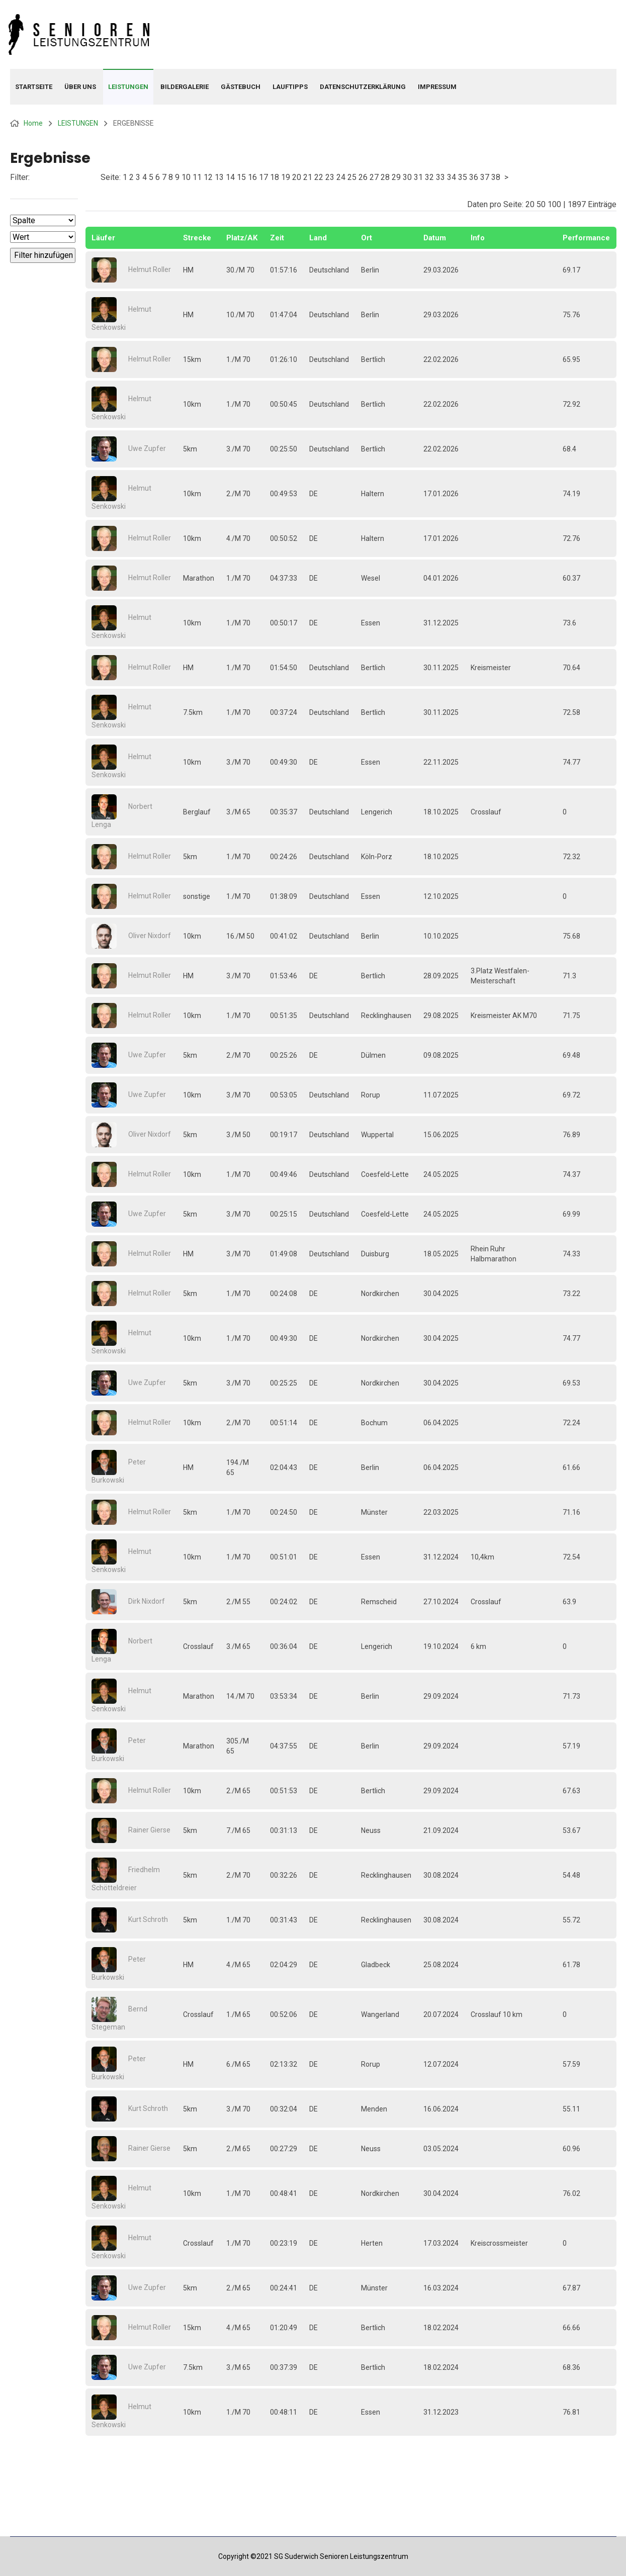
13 (219, 177)
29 (396, 177)
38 (495, 177)
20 (296, 177)
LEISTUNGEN (128, 86)
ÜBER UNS (80, 86)
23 (329, 177)
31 (418, 177)
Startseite (33, 86)
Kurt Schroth (148, 1919)
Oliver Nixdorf (149, 936)
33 (440, 177)
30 (407, 177)
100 (554, 204)
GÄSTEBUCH (240, 86)
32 (429, 177)
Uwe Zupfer (147, 448)
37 (484, 177)
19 (285, 177)
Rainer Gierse (149, 1830)
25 (351, 177)
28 (385, 177)
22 (318, 177)
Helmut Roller (149, 269)
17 (263, 177)
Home (33, 123)
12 (208, 177)
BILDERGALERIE (184, 86)
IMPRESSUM (437, 86)
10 (186, 177)
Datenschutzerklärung (363, 86)
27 (374, 177)
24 (340, 177)
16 (252, 177)
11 (197, 177)
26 (363, 177)
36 (473, 177)
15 (241, 177)
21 (307, 177)
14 (230, 177)
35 (462, 177)
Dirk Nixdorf (146, 1601)
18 (274, 177)
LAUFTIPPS (290, 86)
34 (451, 177)
